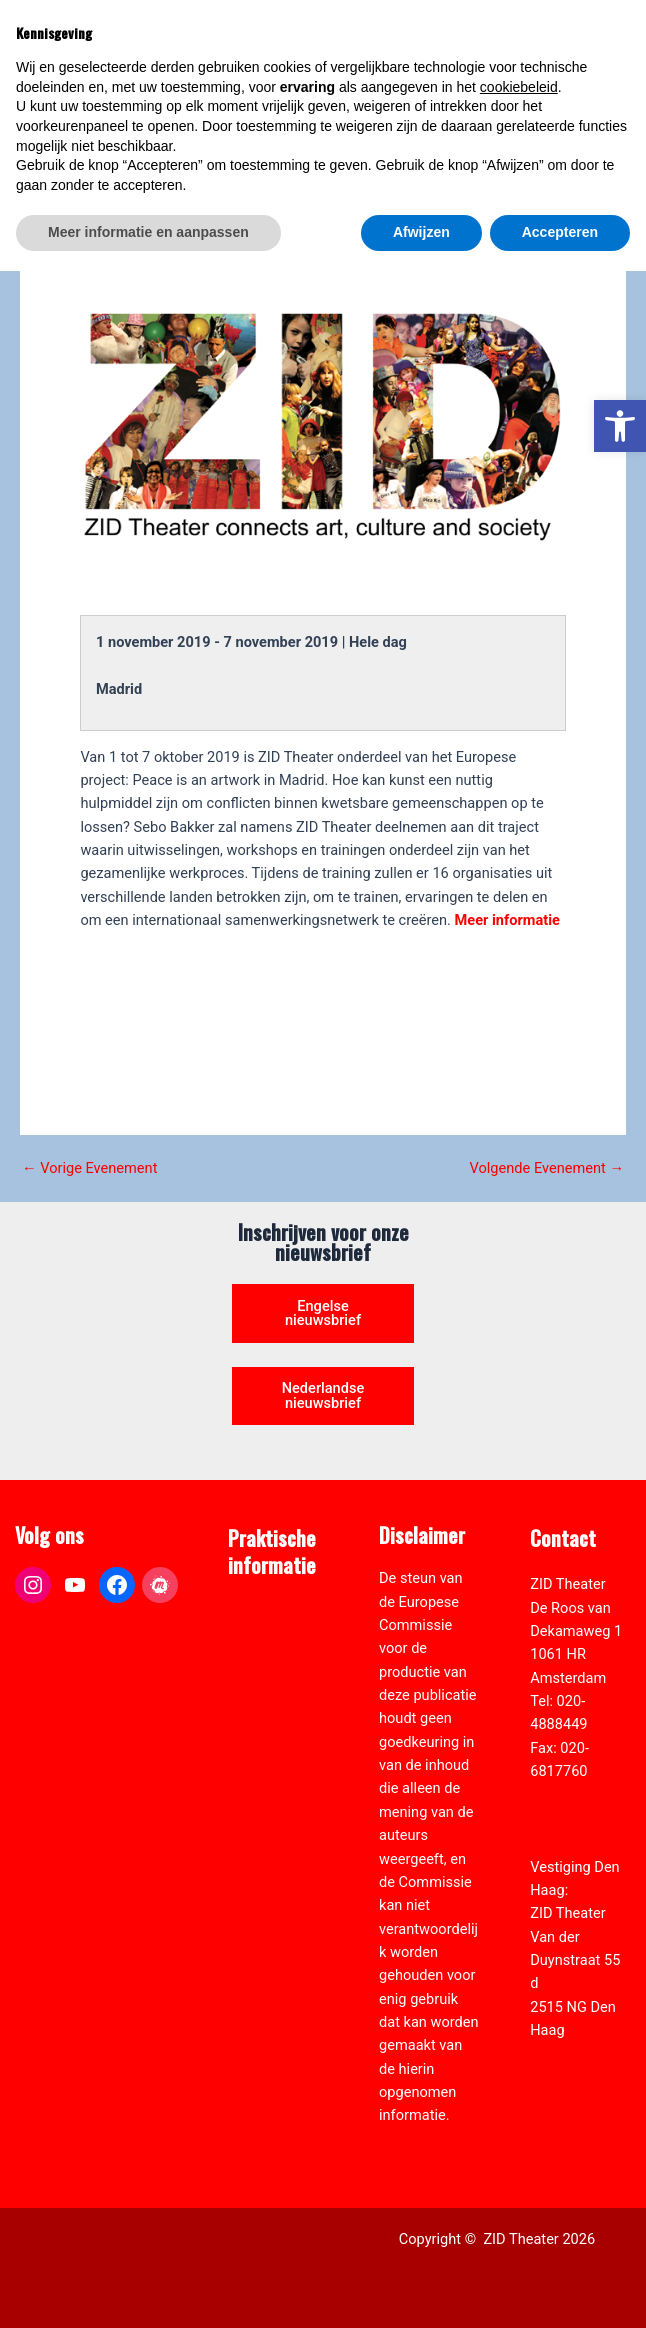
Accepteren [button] (560, 2289)
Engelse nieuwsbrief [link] (323, 1313)
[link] (620, 426)
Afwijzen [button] (421, 2289)
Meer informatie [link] (507, 920)
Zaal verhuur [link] (268, 1681)
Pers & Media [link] (271, 1657)
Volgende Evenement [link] (547, 1168)
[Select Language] (543, 136)
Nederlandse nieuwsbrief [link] (323, 1395)
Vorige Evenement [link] (89, 1168)
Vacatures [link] (260, 1704)
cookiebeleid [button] (519, 2144)
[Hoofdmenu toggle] (606, 56)
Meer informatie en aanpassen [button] (148, 2289)
